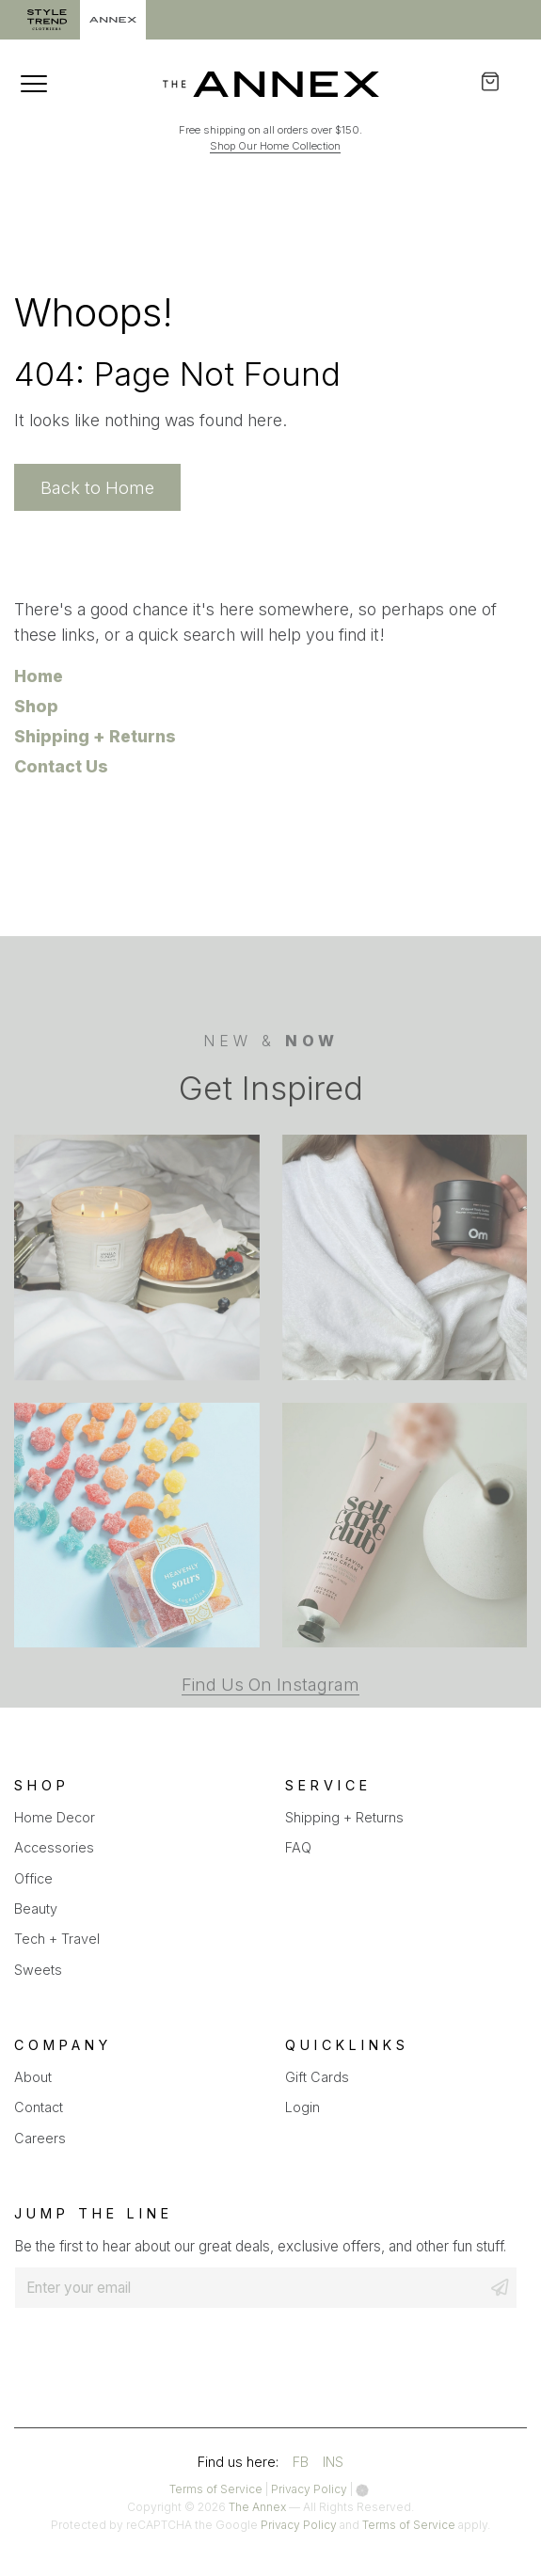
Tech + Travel (57, 1939)
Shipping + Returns (95, 736)
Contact (38, 2107)
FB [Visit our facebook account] (301, 2462)
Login (302, 2107)
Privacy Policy (309, 2489)
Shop (36, 706)
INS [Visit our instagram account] (333, 2462)
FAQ (298, 1847)
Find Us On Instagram (270, 1745)
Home (38, 676)
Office (33, 1878)
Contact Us (61, 766)
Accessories (54, 1847)
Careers (40, 2138)
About (33, 2077)
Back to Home (97, 487)
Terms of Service (216, 2489)
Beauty (35, 1908)
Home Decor (54, 1817)
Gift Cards (317, 2077)
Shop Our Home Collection (275, 145)
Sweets (38, 1970)
